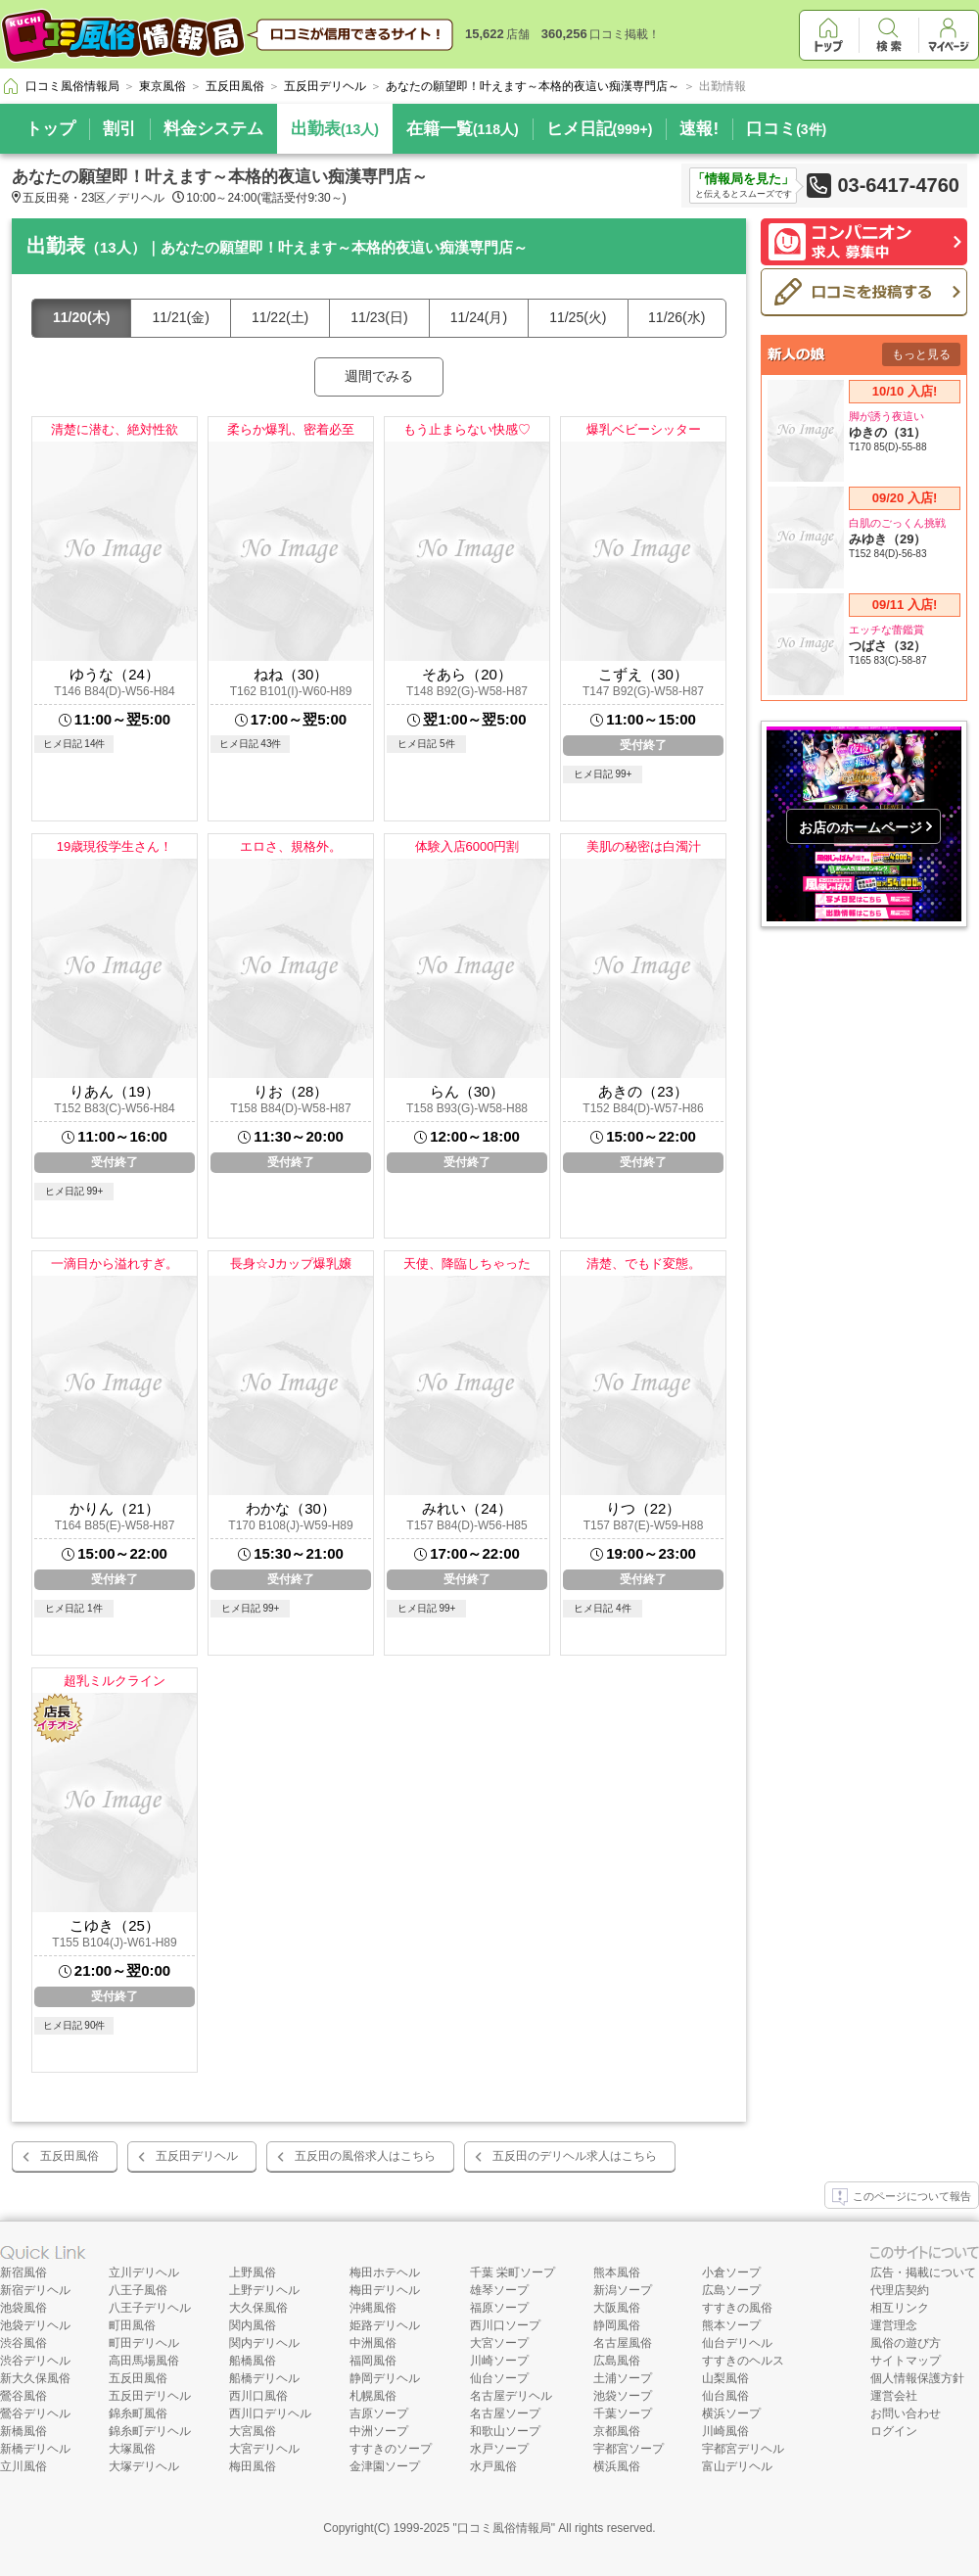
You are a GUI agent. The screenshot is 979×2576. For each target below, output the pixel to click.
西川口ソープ (505, 2325)
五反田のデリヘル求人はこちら (574, 2156)
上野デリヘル (264, 2290)
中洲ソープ (379, 2431)
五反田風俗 (69, 2156)
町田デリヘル (144, 2343)
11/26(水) (676, 317)
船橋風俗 (252, 2360)
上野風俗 (252, 2272)
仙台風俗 (725, 2396)
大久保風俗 (258, 2308)
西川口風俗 (258, 2396)
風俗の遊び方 (905, 2343)
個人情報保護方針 (917, 2378)
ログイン (893, 2431)
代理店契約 (899, 2290)
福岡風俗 (373, 2360)
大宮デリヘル (264, 2449)
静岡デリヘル (385, 2378)
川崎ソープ (499, 2360)
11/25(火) (577, 317)
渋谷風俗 (23, 2343)
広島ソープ (731, 2290)
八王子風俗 (138, 2290)
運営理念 (893, 2325)
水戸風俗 (493, 2466)
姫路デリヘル (385, 2325)
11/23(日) (378, 317)
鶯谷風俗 (23, 2396)
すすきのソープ (391, 2449)
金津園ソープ (385, 2466)
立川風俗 (23, 2466)
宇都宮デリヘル (743, 2449)
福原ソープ (499, 2308)
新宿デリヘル (35, 2290)
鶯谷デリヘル (35, 2413)
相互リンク (899, 2308)
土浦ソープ (622, 2378)
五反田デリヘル (197, 2156)
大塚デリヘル (144, 2466)
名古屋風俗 (622, 2343)
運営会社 (893, 2396)
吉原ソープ (379, 2413)
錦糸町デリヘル (150, 2431)
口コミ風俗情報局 (504, 2528)
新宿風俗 (23, 2272)
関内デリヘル (264, 2343)
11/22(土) (280, 317)
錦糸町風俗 (138, 2413)
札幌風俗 (373, 2396)
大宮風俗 (252, 2431)
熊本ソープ (731, 2325)
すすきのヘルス (743, 2360)
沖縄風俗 (373, 2308)
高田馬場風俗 (144, 2360)
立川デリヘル (144, 2272)
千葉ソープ (622, 2413)
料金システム (213, 128)
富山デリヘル (737, 2466)
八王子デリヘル (150, 2308)
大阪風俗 (616, 2308)
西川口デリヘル (270, 2413)
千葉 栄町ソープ (512, 2272)
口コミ (786, 128)
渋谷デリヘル (35, 2360)
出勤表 (335, 128)
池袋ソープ (622, 2396)
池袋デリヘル (35, 2325)
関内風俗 (252, 2325)
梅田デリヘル (385, 2290)
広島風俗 (616, 2360)
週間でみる (379, 376)
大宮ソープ (499, 2343)
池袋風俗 (23, 2308)
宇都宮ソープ (628, 2449)
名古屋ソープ (505, 2413)
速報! (699, 128)
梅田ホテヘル (385, 2272)
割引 (119, 128)
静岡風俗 (616, 2325)
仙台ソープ (499, 2378)
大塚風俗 (132, 2449)
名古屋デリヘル (511, 2396)
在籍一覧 (462, 128)
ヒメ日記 (599, 128)
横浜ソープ (731, 2413)
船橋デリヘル (264, 2378)
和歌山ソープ (505, 2431)
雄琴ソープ (499, 2290)
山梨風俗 (725, 2378)
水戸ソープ (499, 2449)
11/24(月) (478, 317)
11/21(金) (180, 317)
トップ (50, 128)
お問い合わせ (905, 2413)
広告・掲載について (923, 2272)
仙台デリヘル (737, 2343)
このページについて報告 (901, 2197)
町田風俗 (132, 2325)
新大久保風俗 (35, 2378)
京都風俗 (616, 2431)
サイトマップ (905, 2360)
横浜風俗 (616, 2466)
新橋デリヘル (35, 2449)
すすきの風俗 (737, 2308)
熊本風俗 (616, 2272)
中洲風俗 (373, 2343)
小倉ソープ (731, 2272)
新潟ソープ (622, 2290)
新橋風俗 (23, 2431)
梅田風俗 (252, 2466)
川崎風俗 (725, 2431)
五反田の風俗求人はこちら (365, 2156)
